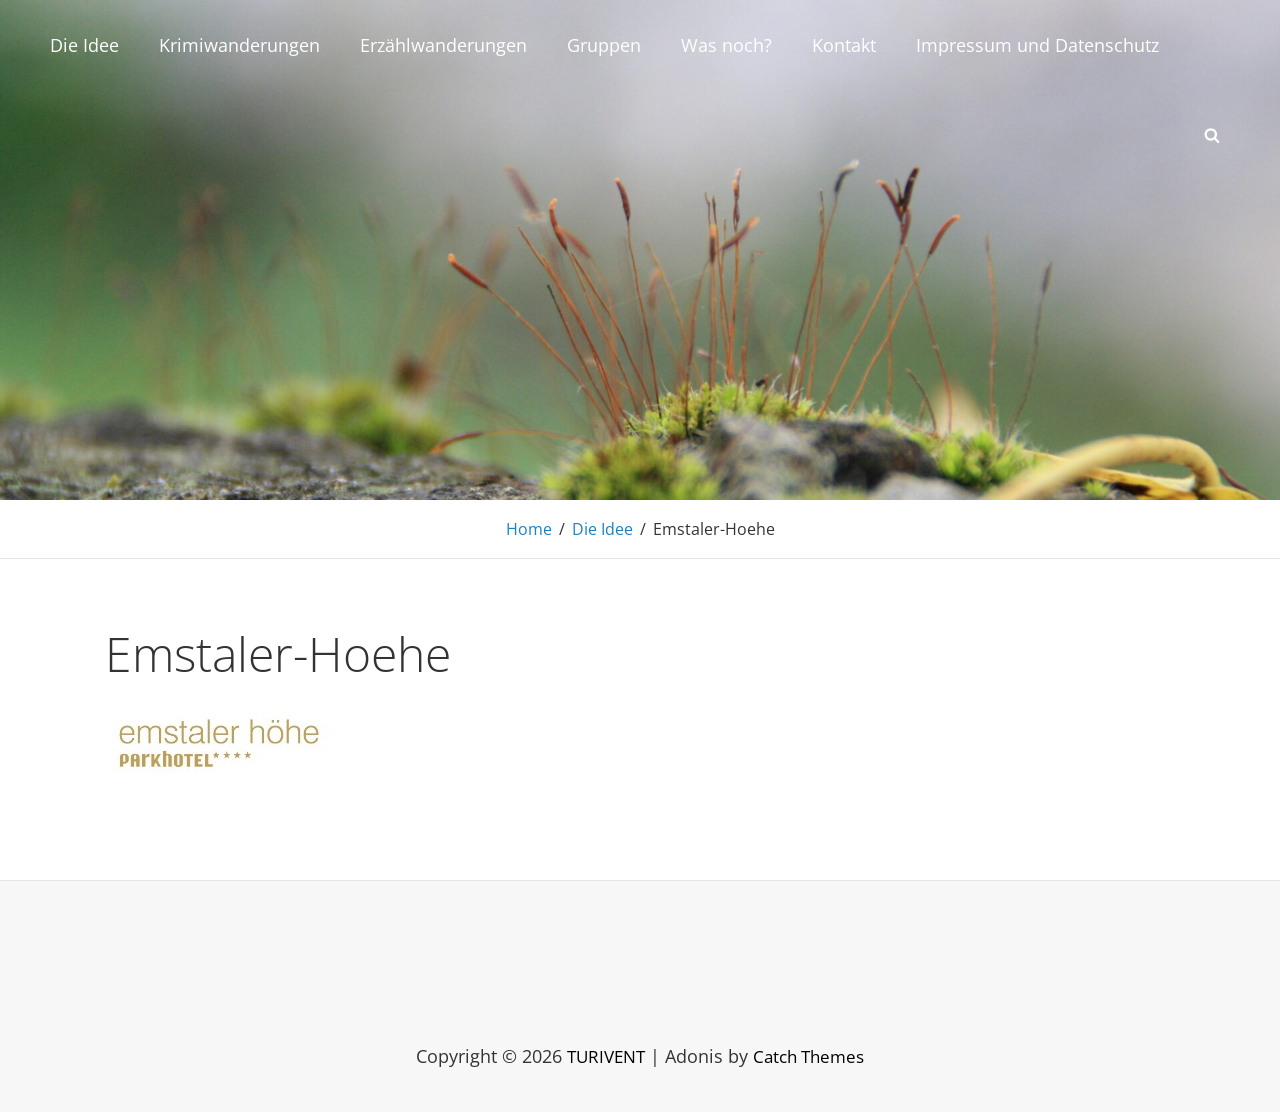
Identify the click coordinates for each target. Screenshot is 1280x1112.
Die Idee (84, 45)
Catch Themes (811, 1056)
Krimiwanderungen (239, 45)
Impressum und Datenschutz (1037, 45)
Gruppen (604, 45)
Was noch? (726, 45)
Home (529, 529)
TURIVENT (602, 1056)
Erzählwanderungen (443, 45)
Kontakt (844, 45)
